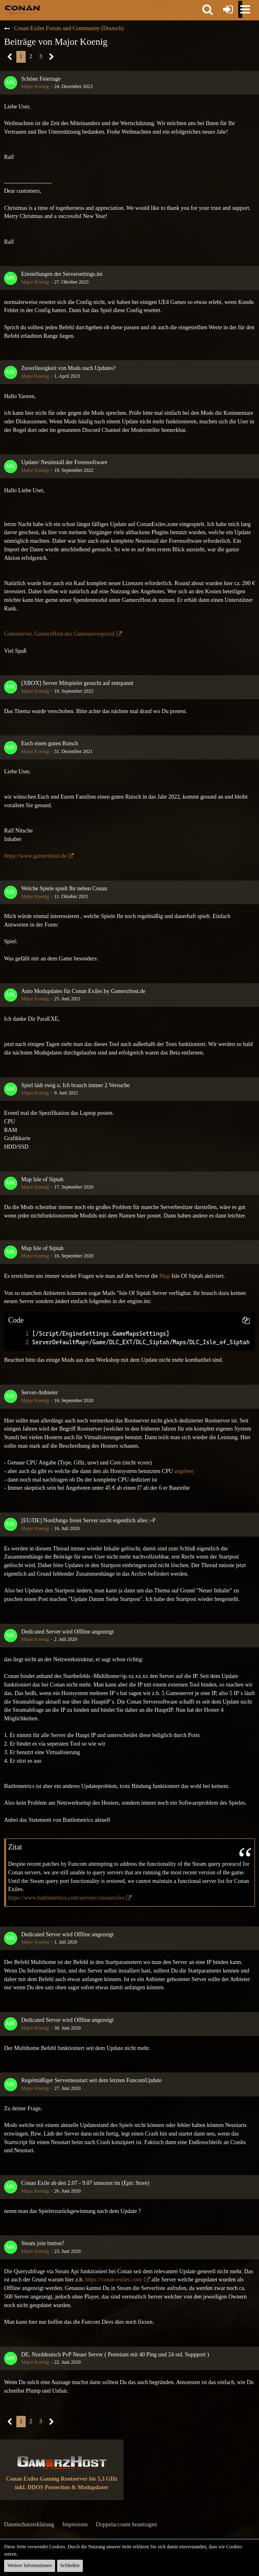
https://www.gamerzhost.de (35, 856)
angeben (184, 1471)
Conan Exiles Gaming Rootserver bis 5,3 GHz (61, 2479)
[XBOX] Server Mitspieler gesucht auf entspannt (77, 683)
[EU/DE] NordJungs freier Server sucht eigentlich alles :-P (88, 1520)
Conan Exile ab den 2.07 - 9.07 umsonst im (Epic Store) (85, 2183)
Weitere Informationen (29, 2565)
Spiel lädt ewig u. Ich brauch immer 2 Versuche (75, 1085)
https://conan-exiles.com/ (114, 2280)
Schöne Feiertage (41, 79)
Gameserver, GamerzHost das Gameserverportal (59, 634)
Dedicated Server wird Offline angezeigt (67, 1632)
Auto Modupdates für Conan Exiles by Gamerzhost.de (83, 991)
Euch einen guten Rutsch (49, 743)
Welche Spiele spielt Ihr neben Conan (64, 888)
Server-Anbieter (39, 1392)
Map (164, 1276)
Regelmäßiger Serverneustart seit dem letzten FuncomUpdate (91, 2080)
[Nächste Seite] (52, 57)
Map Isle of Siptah (42, 1179)
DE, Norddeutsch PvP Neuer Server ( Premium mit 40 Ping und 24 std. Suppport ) (115, 2354)
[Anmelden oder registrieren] (228, 9)
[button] (207, 9)
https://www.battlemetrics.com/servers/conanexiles (66, 1898)
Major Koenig (35, 86)
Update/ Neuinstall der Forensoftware (64, 462)
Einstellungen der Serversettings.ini (61, 274)
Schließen (70, 2565)
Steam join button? (42, 2243)
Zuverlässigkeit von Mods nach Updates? (68, 368)
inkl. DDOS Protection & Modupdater (61, 2487)
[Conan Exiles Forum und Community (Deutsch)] (22, 9)
